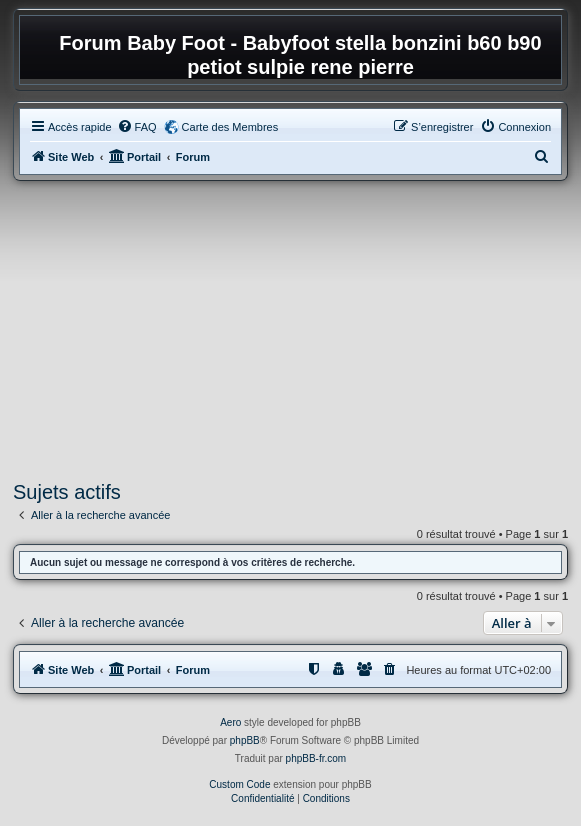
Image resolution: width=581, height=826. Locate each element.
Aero (230, 722)
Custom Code (239, 784)
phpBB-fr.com (316, 758)
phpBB (245, 740)
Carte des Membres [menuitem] (230, 127)
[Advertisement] (290, 331)
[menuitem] (137, 127)
